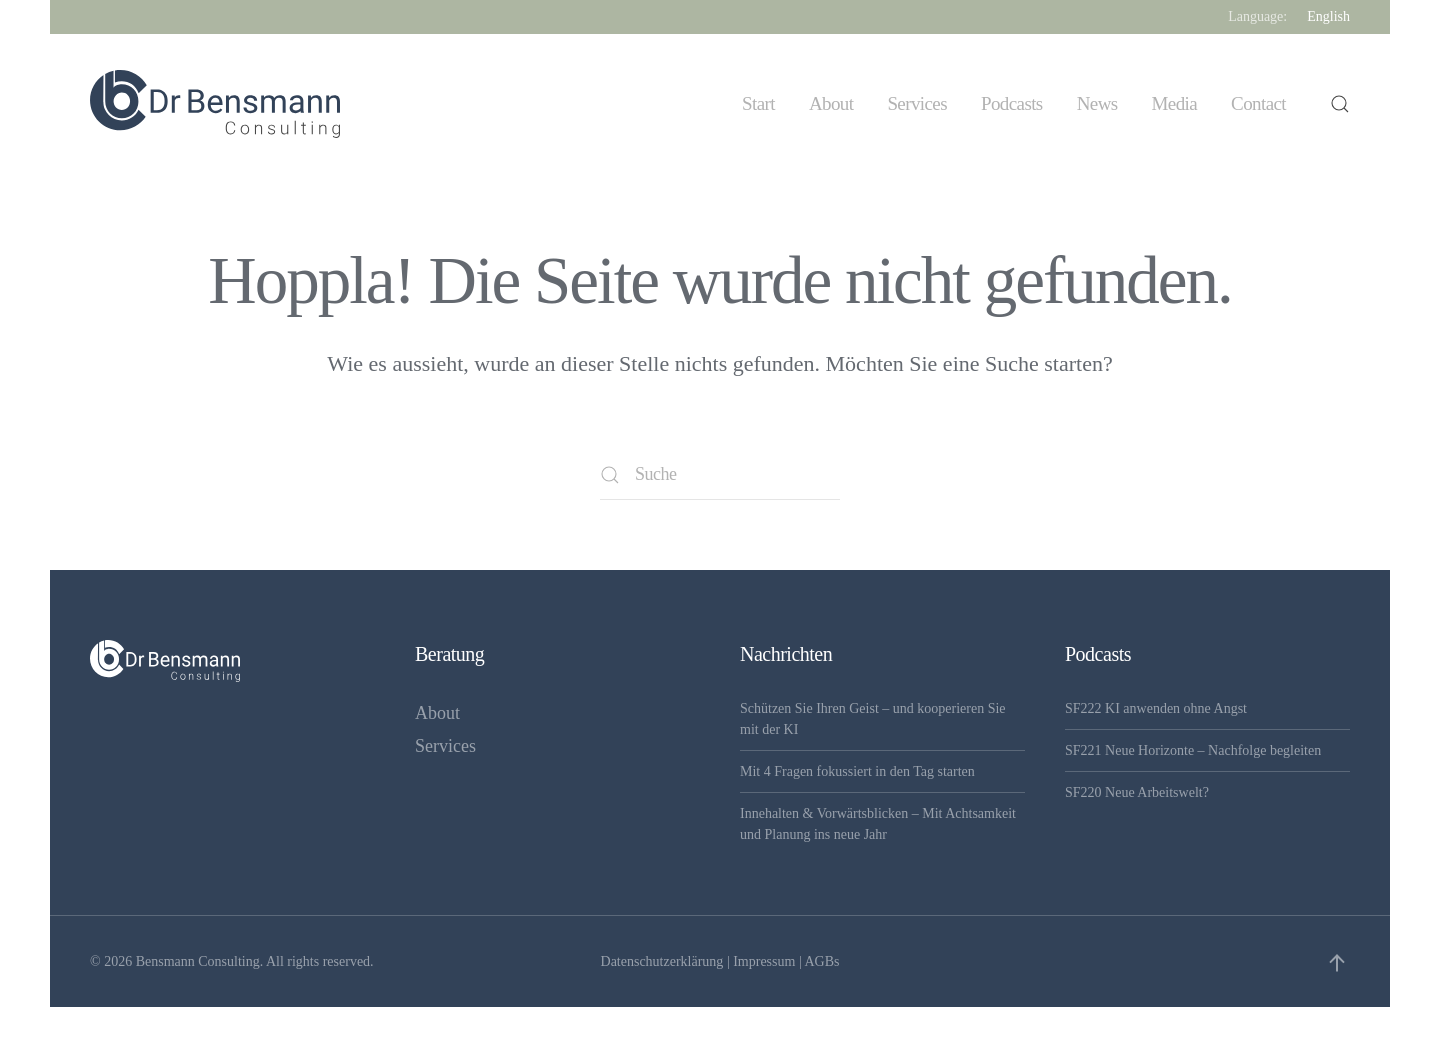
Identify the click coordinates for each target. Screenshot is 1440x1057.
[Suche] (720, 475)
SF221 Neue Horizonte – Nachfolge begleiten (1193, 750)
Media (1175, 103)
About (831, 103)
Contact (1258, 103)
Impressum (764, 961)
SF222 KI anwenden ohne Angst (1156, 708)
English (1328, 16)
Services (917, 103)
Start (758, 103)
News (1097, 103)
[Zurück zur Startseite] (215, 104)
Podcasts (1012, 103)
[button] (1340, 104)
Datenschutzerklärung (662, 961)
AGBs (821, 961)
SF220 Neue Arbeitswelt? (1137, 792)
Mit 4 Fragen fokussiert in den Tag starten (857, 771)
